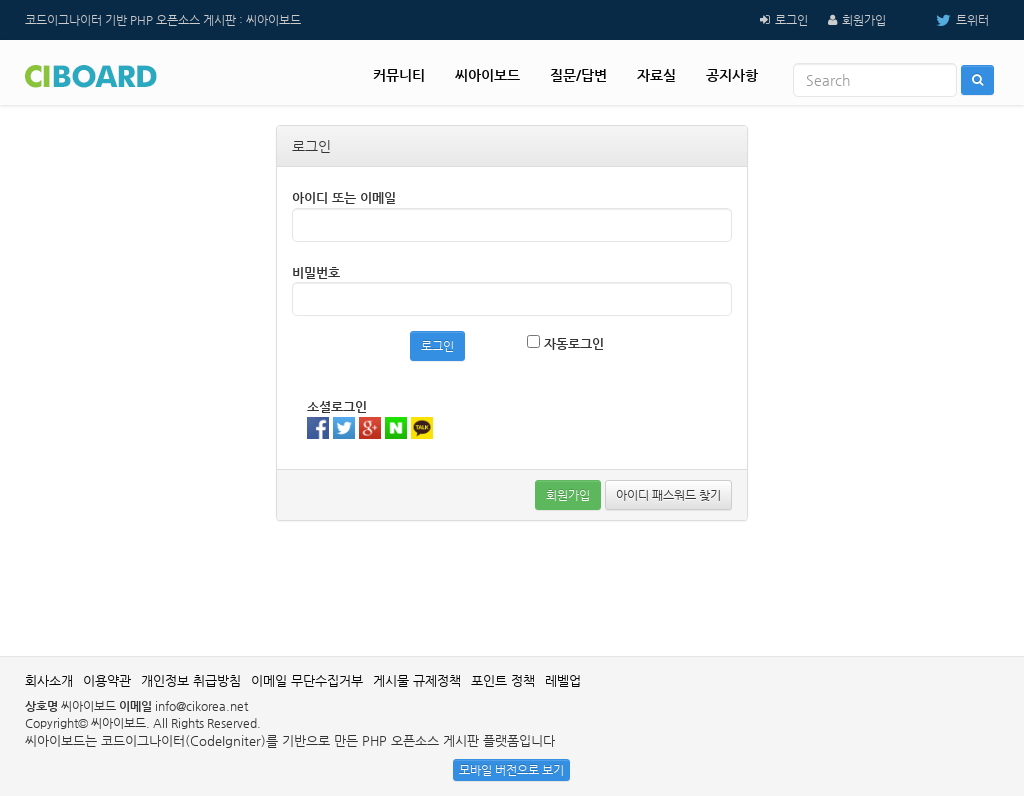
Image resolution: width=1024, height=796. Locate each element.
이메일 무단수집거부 (307, 680)
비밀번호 (316, 272)
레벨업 (563, 680)
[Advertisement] (512, 586)
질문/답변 (578, 75)
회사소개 (49, 680)
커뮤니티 (399, 75)
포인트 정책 (503, 680)
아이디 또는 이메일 (344, 197)
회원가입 (864, 20)
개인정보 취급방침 (191, 680)
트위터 (947, 20)
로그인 (791, 20)
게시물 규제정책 (417, 680)
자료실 (656, 75)
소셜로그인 (337, 406)
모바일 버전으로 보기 (511, 770)
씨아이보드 (487, 75)
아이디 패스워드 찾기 (668, 495)
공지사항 (732, 75)
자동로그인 (565, 343)
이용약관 (107, 680)
